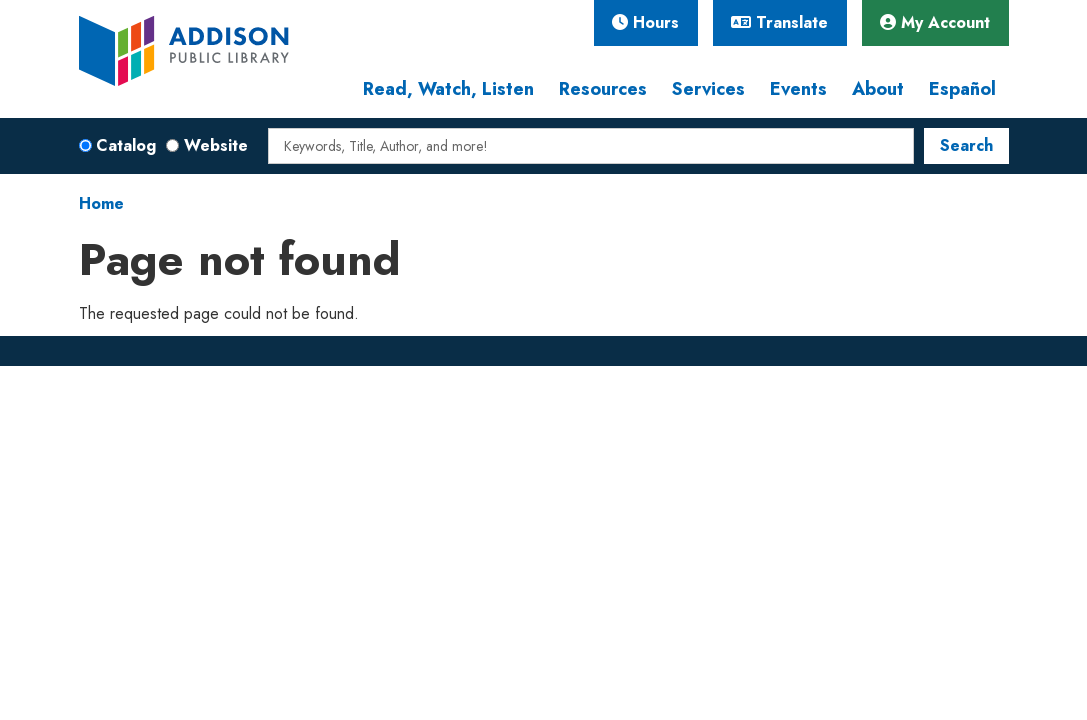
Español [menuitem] (962, 89)
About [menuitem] (878, 89)
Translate (779, 22)
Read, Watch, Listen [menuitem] (448, 89)
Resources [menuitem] (603, 89)
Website (216, 145)
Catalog (126, 145)
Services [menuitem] (708, 89)
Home (101, 203)
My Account (935, 22)
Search (966, 145)
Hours (645, 22)
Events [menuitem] (798, 89)
